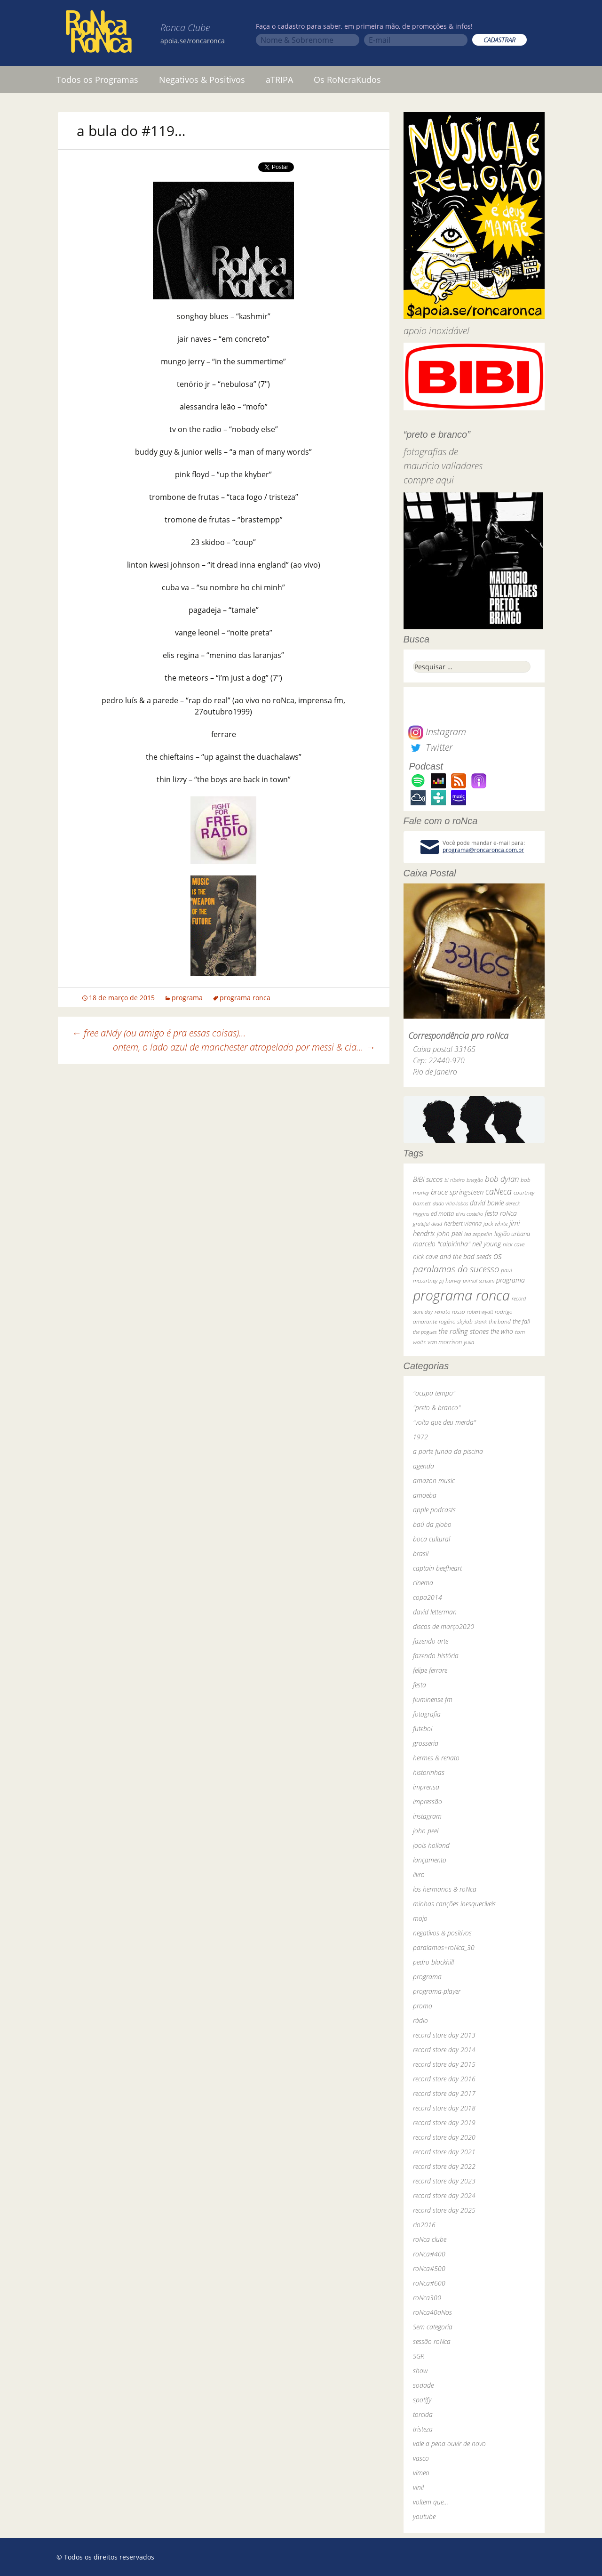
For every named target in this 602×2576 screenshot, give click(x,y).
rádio (420, 2020)
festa (419, 1684)
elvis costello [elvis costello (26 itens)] (469, 1213)
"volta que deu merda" (444, 1422)
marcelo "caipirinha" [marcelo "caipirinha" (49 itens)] (441, 1243)
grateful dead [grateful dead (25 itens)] (427, 1223)
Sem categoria (432, 2326)
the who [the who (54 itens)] (502, 1331)
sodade (423, 2385)
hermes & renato (436, 1757)
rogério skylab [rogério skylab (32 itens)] (456, 1321)
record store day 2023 (444, 2180)
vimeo (421, 2472)
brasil (420, 1553)
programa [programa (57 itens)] (510, 1280)
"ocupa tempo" (434, 1392)
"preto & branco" (436, 1407)
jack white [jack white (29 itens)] (495, 1223)
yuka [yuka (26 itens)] (469, 1342)
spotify (422, 2399)
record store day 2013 (444, 2034)
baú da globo (432, 1524)
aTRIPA (279, 79)
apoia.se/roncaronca (192, 40)
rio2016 (424, 2224)
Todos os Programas (97, 79)
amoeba (424, 1495)
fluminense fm (432, 1699)
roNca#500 (429, 2268)
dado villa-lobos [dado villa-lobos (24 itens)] (450, 1203)
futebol (422, 1728)
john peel (425, 1830)
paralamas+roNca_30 (444, 1947)
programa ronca (245, 997)
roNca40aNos (432, 2312)
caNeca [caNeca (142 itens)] (498, 1191)
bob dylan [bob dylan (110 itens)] (502, 1178)
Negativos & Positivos (202, 79)
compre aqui (429, 479)
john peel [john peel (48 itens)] (449, 1233)
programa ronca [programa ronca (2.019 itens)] (461, 1295)
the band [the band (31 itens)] (500, 1321)
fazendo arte (430, 1641)
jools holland (431, 1845)
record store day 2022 (444, 2166)
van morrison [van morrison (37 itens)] (445, 1342)
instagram (427, 1816)
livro (419, 1874)
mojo (420, 1918)
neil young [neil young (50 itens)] (486, 1243)
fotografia (427, 1713)
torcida (423, 2414)
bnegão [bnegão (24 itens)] (475, 1179)
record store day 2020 (444, 2137)
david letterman (435, 1611)
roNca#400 (429, 2253)
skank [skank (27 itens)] (481, 1321)
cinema (423, 1582)
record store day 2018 (444, 2107)
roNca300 (427, 2297)
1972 (420, 1436)
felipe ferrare (430, 1670)
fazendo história (436, 1655)
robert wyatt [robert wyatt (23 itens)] (480, 1311)
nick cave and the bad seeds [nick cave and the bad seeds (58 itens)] (452, 1256)
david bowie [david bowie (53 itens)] (487, 1202)
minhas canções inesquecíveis (454, 1903)
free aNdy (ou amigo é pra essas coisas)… (159, 1033)
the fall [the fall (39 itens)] (521, 1321)
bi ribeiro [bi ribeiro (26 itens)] (454, 1179)
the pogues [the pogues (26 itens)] (424, 1331)
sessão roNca (432, 2341)
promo (422, 2005)
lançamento (429, 1859)
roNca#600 (429, 2283)
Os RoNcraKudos (347, 79)
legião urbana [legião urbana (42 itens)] (512, 1233)
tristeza (423, 2428)
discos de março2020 (443, 1626)
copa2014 (427, 1597)
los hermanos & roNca (444, 1889)
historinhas (428, 1772)
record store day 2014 (444, 2049)
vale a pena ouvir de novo (449, 2443)
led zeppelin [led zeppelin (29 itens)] (478, 1233)
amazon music (434, 1480)
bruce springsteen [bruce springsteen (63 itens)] (457, 1191)
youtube (424, 2516)
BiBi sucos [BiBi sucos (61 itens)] (428, 1179)
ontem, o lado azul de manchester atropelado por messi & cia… (244, 1047)
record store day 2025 (444, 2210)
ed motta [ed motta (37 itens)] (442, 1214)
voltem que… (430, 2501)
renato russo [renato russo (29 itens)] (450, 1311)
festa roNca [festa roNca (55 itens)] (501, 1213)
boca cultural (431, 1538)
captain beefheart (437, 1568)
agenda (423, 1465)
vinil (418, 2487)
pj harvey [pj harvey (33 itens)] (450, 1280)
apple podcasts (434, 1509)
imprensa (426, 1786)
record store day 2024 (444, 2195)
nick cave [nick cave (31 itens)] (513, 1244)
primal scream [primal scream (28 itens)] (478, 1280)
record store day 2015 (444, 2064)
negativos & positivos (442, 1932)
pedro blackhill (433, 1962)
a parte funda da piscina (448, 1451)
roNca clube (429, 2239)
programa (187, 997)
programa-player (436, 1991)
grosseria (425, 1743)
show (420, 2370)
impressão (427, 1801)
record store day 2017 (444, 2093)
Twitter (430, 747)
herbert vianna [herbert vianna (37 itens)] (463, 1224)
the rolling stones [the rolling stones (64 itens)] (463, 1331)
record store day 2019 (444, 2122)
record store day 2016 (444, 2078)
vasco (421, 2458)
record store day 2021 (444, 2151)
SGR (418, 2355)
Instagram (437, 731)
